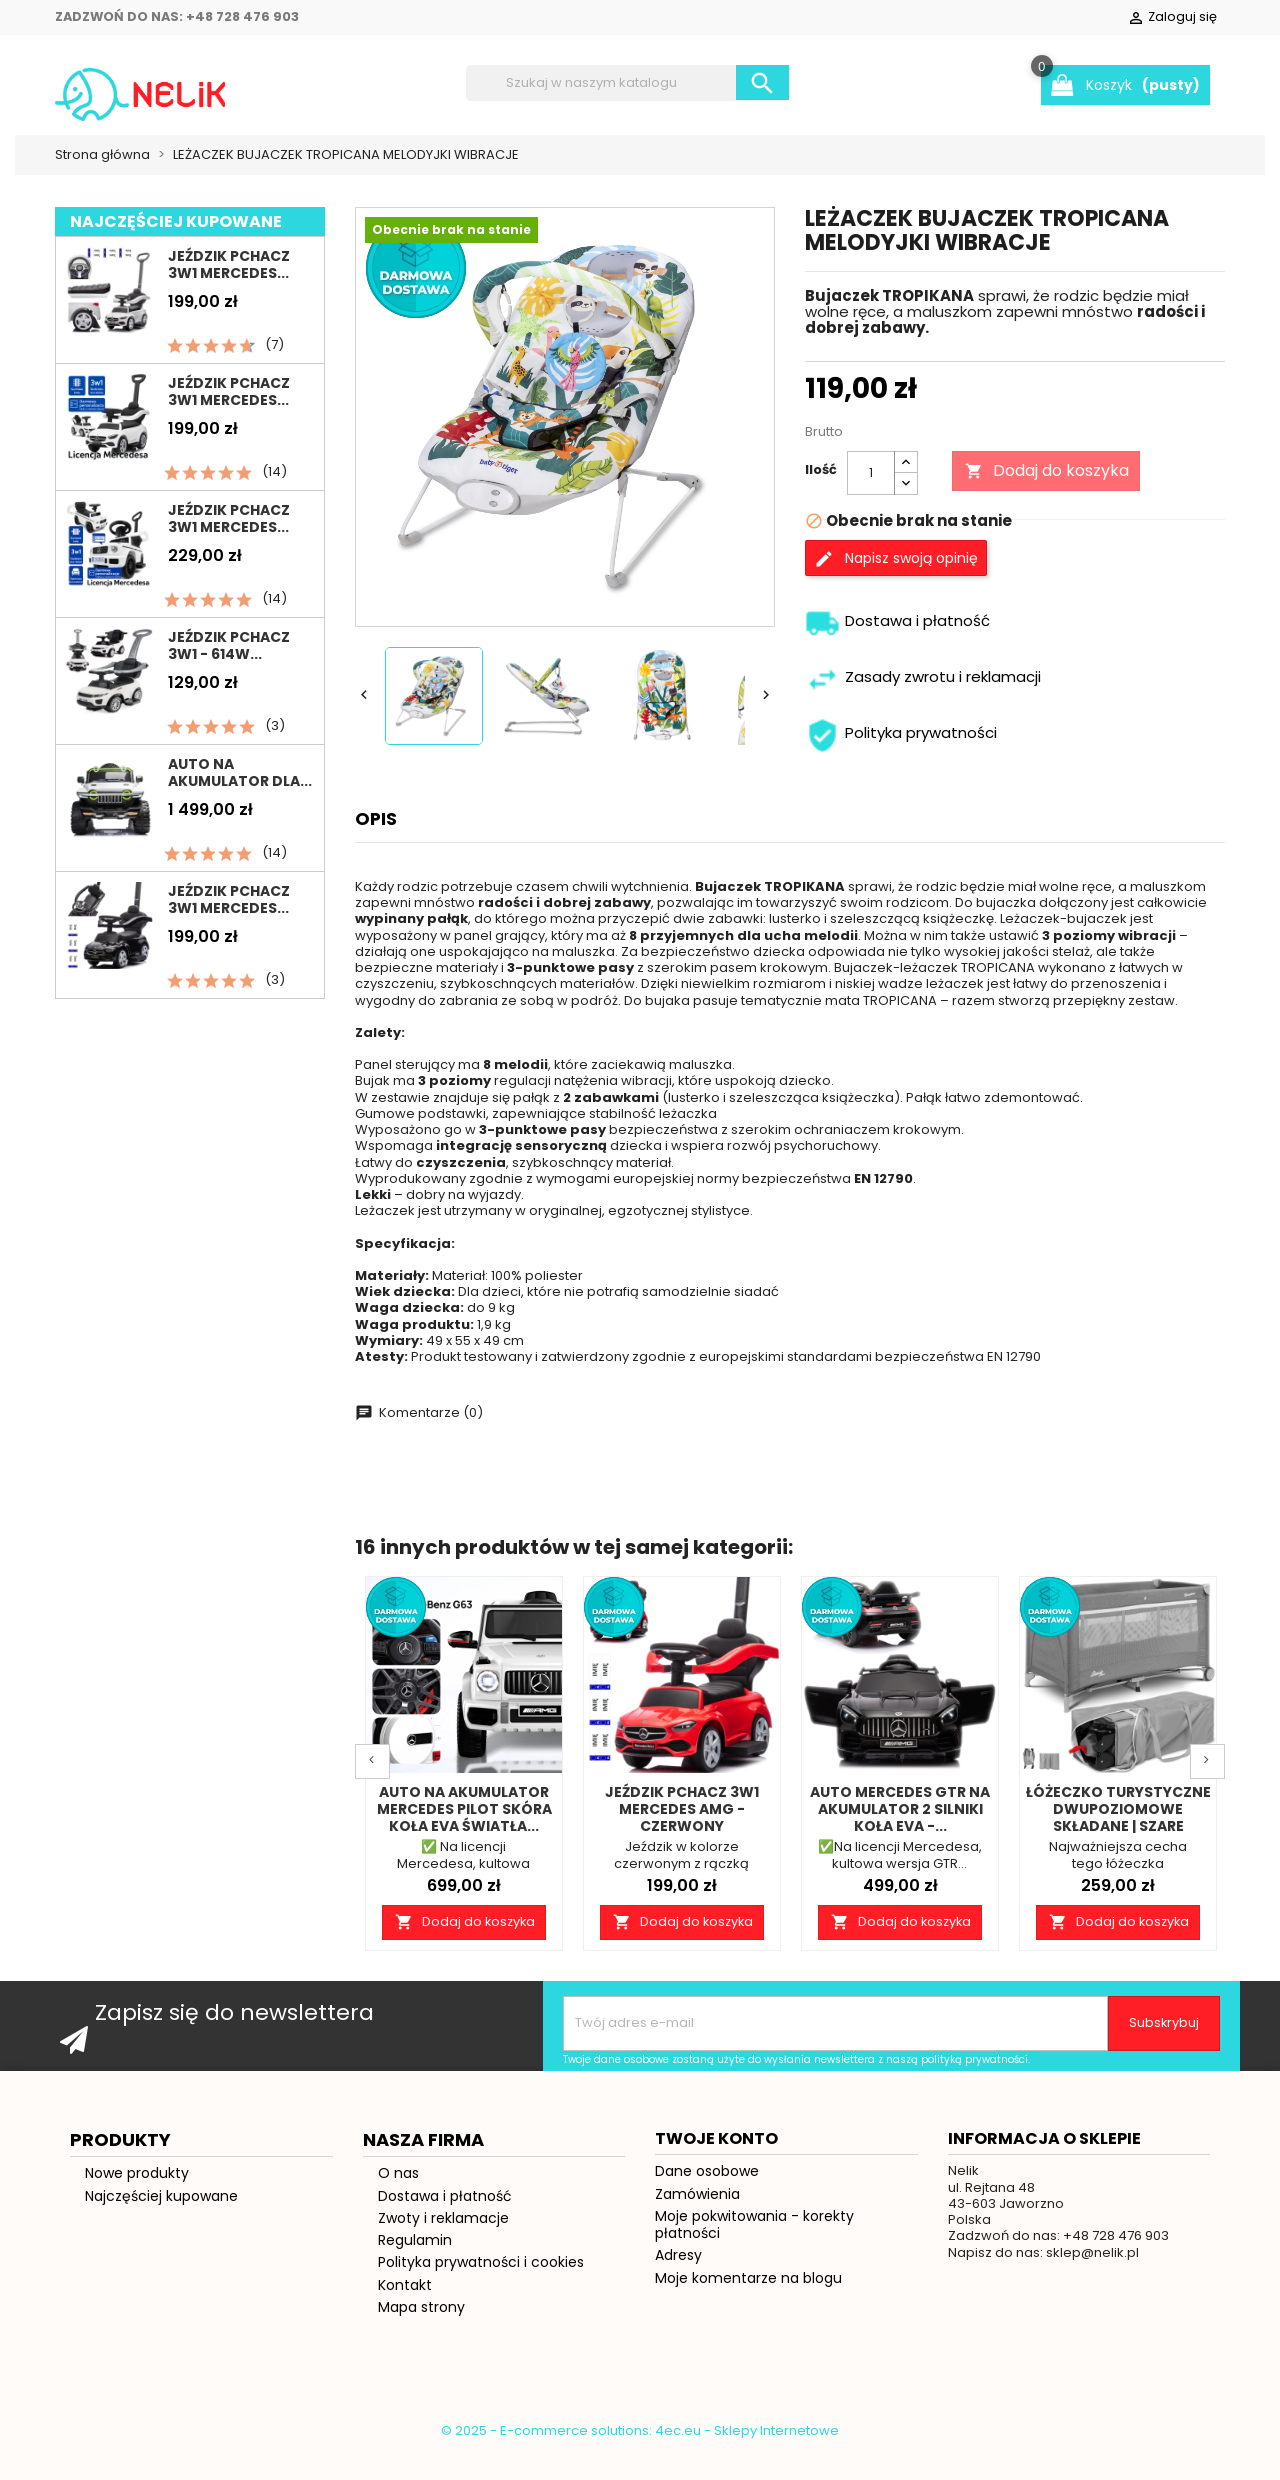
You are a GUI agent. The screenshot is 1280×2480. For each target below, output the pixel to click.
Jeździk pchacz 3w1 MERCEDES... (229, 380)
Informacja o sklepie (1044, 2254)
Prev (372, 1877)
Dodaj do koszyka (1046, 585)
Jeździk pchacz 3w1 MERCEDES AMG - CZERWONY (682, 1925)
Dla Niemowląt (611, 226)
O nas (398, 2289)
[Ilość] (871, 589)
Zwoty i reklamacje (443, 2334)
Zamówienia (697, 2310)
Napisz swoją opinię (896, 674)
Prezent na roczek (388, 226)
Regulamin (415, 2356)
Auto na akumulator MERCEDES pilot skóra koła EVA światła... (464, 1925)
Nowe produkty (137, 2289)
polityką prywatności (974, 2175)
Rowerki (963, 178)
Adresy (678, 2371)
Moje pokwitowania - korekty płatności (754, 2340)
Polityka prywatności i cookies (481, 2378)
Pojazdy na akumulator (324, 178)
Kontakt (405, 2401)
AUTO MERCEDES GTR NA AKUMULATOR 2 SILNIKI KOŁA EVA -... (900, 1925)
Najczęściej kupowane (161, 2312)
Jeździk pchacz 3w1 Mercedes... (229, 507)
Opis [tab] (376, 933)
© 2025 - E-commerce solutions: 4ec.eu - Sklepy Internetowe (640, 2455)
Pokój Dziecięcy (159, 226)
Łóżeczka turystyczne (631, 178)
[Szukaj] (627, 83)
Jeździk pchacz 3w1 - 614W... (229, 761)
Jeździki (108, 178)
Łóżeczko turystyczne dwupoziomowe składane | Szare (1118, 1925)
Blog (750, 226)
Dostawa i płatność (445, 2312)
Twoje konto (716, 2254)
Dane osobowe (707, 2287)
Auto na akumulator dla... (240, 888)
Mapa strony (421, 2423)
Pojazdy (841, 178)
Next (1207, 1877)
